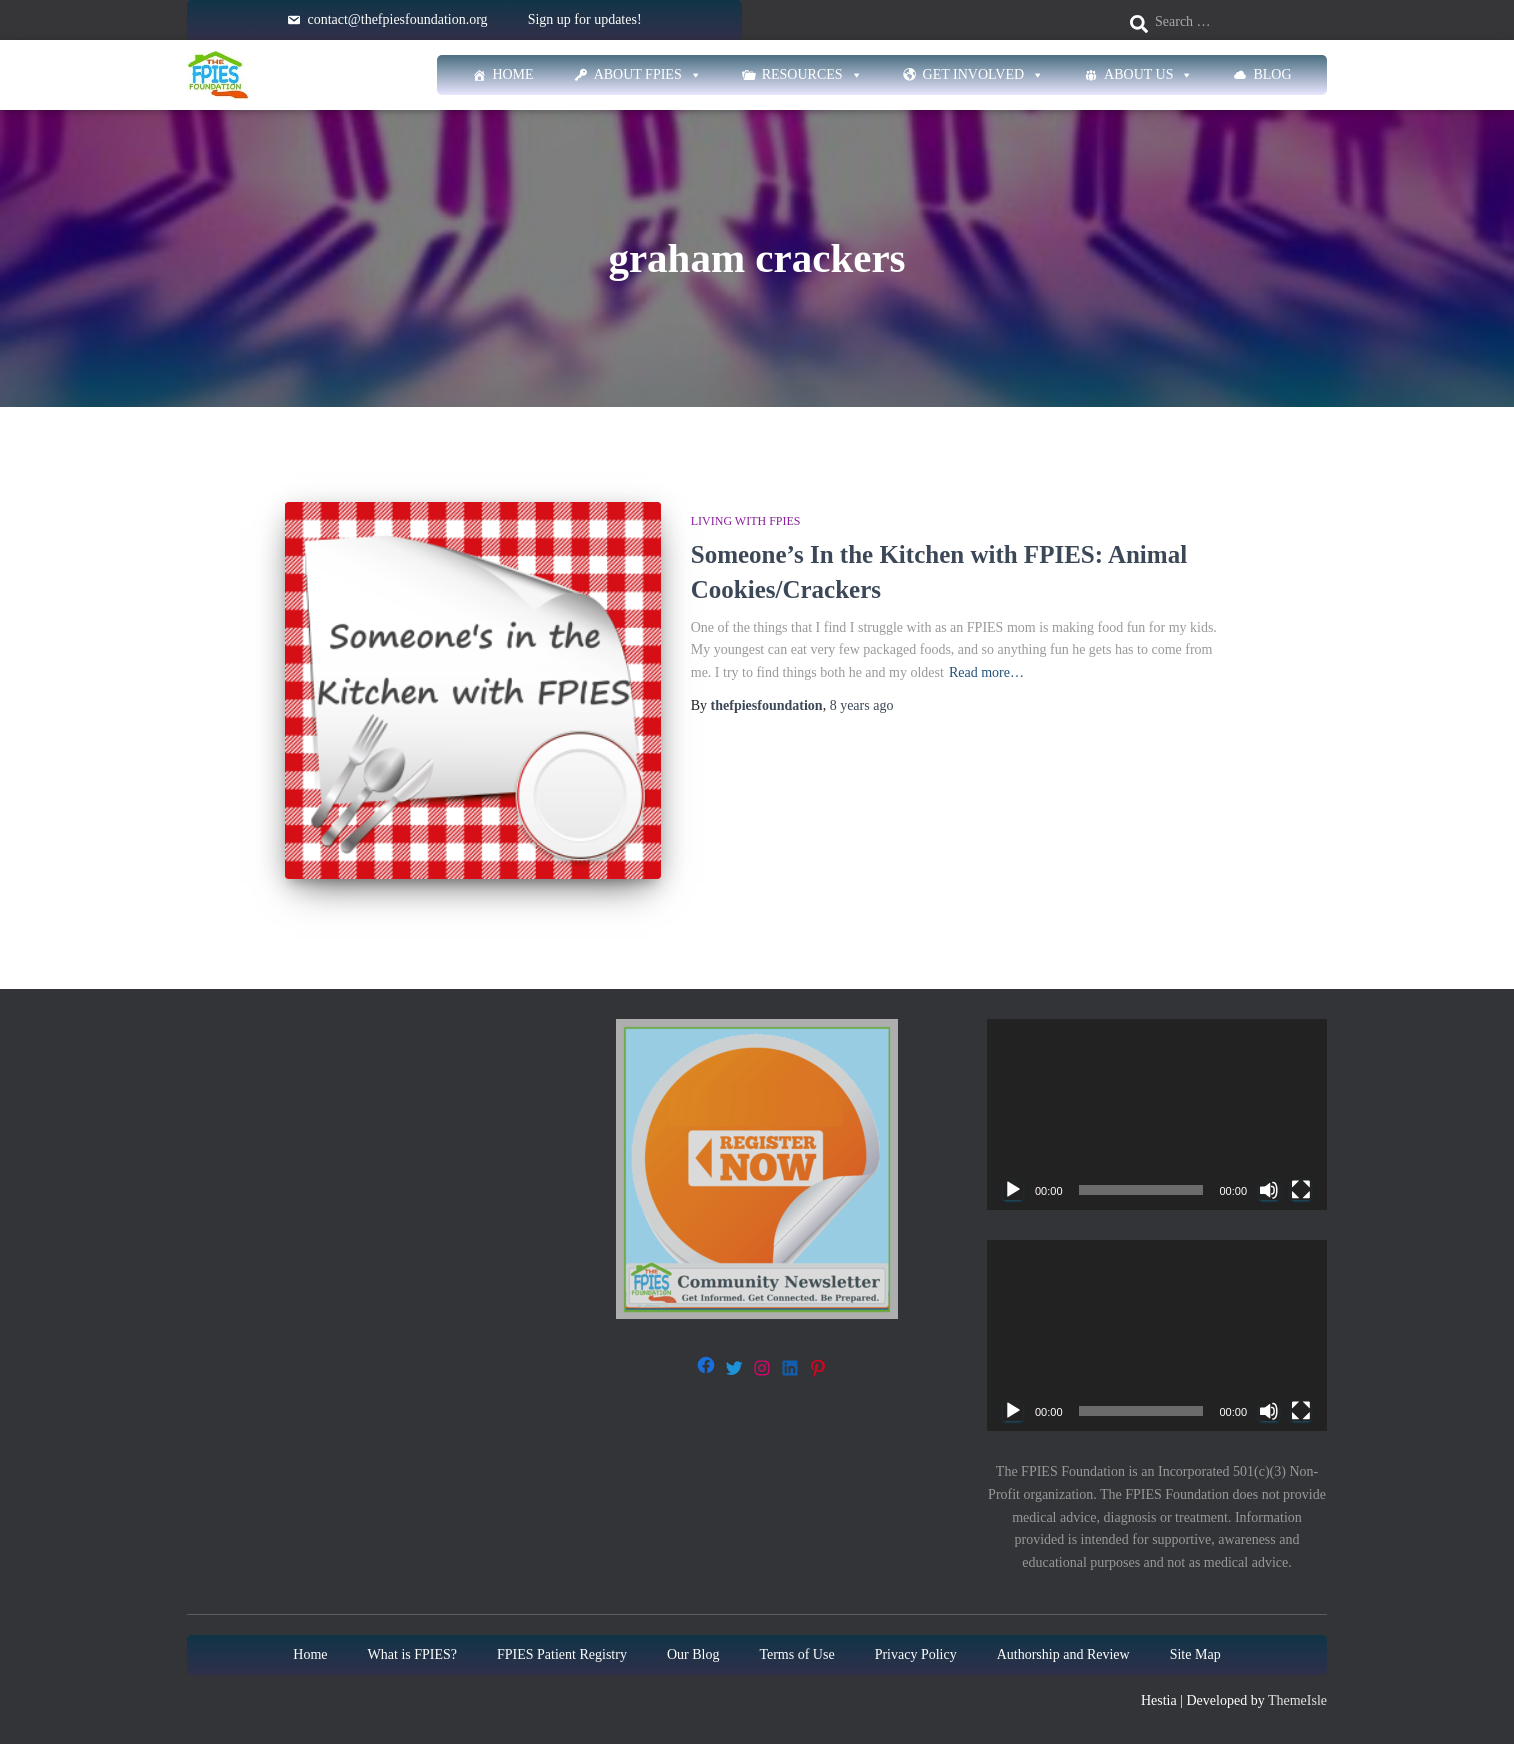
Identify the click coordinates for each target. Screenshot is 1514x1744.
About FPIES (648, 75)
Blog (1272, 74)
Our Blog (693, 1652)
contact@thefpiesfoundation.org (397, 19)
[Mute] (1269, 1188)
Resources (812, 75)
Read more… (986, 672)
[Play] (1013, 1188)
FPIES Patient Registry (562, 1652)
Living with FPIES (746, 521)
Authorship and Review (1063, 1652)
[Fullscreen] (1301, 1188)
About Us (1148, 75)
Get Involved (984, 75)
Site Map (1195, 1652)
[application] (1157, 1112)
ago (862, 705)
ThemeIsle (1297, 1698)
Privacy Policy (916, 1652)
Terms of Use (796, 1652)
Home (512, 74)
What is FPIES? (412, 1652)
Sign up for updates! (585, 19)
